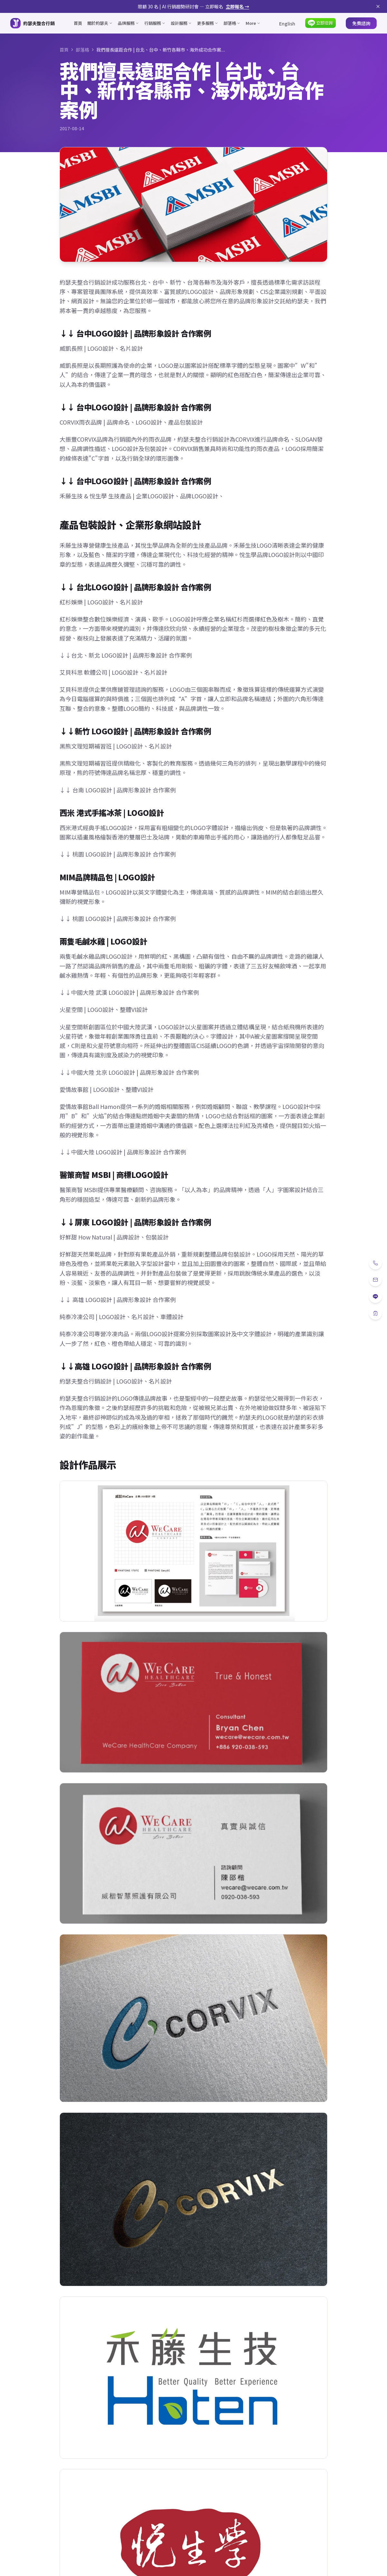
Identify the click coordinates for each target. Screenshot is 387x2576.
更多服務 (207, 23)
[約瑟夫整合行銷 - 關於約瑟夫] (32, 23)
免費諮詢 (361, 23)
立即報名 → (237, 6)
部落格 (232, 23)
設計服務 (181, 23)
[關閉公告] (378, 6)
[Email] (375, 1279)
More (253, 23)
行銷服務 (154, 23)
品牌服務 (128, 23)
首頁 (78, 23)
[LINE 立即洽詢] (320, 23)
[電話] (375, 1263)
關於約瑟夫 (100, 23)
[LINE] (375, 1296)
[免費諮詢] (375, 1313)
